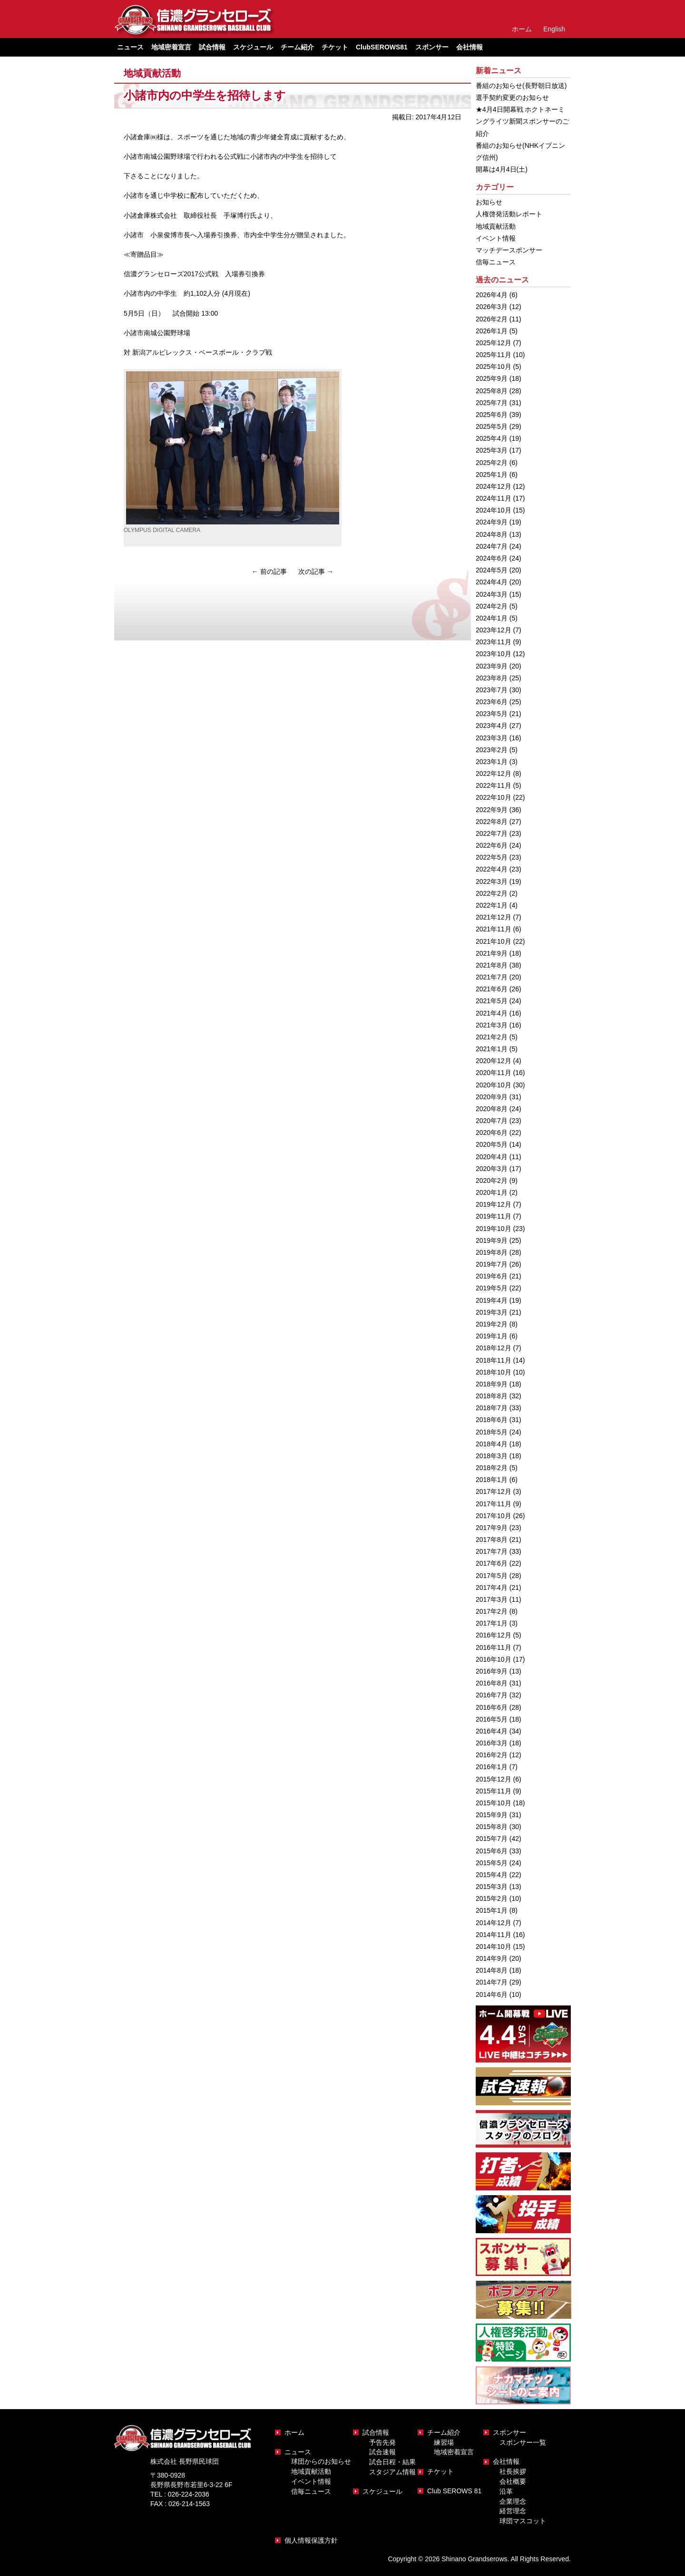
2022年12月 (493, 773)
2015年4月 (492, 1875)
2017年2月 (492, 1611)
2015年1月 (492, 1910)
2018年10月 (493, 1372)
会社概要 (512, 2481)
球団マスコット (522, 2521)
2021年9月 (492, 953)
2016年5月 (492, 1719)
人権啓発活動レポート (509, 214)
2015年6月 (492, 1851)
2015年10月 (493, 1803)
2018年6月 (492, 1420)
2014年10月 (493, 1946)
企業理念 (512, 2501)
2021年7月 (492, 977)
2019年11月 (493, 1216)
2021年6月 (492, 989)
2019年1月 (492, 1336)
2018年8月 (492, 1396)
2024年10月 (493, 510)
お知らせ (489, 202)
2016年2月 (492, 1755)
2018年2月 (492, 1468)
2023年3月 (492, 738)
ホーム (522, 29)
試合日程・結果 (392, 2462)
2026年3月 (492, 306)
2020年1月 (492, 1192)
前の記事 (269, 571)
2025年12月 (493, 343)
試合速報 (382, 2452)
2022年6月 (492, 845)
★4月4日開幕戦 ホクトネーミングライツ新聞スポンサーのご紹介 (522, 121)
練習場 (444, 2442)
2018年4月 (492, 1444)
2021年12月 (493, 917)
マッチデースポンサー (509, 250)
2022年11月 (493, 785)
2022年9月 (492, 809)
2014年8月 (492, 1970)
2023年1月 (492, 761)
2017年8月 (492, 1539)
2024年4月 (492, 582)
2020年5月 (492, 1144)
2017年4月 (492, 1587)
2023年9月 (492, 666)
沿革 (506, 2491)
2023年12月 (493, 630)
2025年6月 (492, 414)
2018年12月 (493, 1348)
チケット (335, 47)
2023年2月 (492, 750)
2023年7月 (492, 690)
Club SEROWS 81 (454, 2491)
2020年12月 (493, 1061)
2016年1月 (492, 1767)
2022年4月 (492, 869)
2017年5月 (492, 1575)
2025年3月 (492, 450)
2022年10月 (493, 797)
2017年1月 (492, 1623)
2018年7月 (492, 1408)
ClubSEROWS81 (382, 47)
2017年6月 (492, 1563)
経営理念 (512, 2511)
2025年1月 (492, 474)
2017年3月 (492, 1599)
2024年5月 (492, 570)
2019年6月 (492, 1276)
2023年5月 (492, 713)
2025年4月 (492, 438)
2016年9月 (492, 1671)
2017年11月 (493, 1504)
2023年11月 (493, 642)
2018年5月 (492, 1432)
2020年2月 (492, 1180)
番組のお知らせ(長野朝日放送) (521, 85)
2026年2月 (492, 319)
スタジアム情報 (392, 2472)
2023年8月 (492, 678)
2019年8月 (492, 1252)
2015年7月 (492, 1838)
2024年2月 (492, 606)
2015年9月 (492, 1815)
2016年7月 (492, 1695)
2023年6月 (492, 702)
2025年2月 (492, 462)
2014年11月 (493, 1934)
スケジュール (253, 47)
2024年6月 (492, 558)
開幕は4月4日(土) (502, 169)
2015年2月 (492, 1898)
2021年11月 (493, 929)
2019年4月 (492, 1300)
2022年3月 (492, 881)
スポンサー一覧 (522, 2442)
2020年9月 (492, 1097)
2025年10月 (493, 366)
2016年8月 (492, 1683)
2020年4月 (492, 1157)
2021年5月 (492, 1001)
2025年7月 (492, 403)
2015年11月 (493, 1791)
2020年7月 (492, 1120)
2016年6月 (492, 1707)
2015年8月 (492, 1826)
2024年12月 (493, 486)
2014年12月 (493, 1923)
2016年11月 (493, 1647)
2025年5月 (492, 426)
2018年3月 (492, 1456)
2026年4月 (492, 295)
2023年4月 (492, 725)
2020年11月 (493, 1072)
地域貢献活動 (152, 73)
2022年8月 (492, 821)
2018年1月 (492, 1479)
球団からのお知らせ (321, 2461)
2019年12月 (493, 1204)
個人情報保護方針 (311, 2540)
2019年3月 (492, 1312)
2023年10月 (493, 654)
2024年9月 (492, 522)
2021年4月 (492, 1013)
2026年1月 (492, 331)
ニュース (297, 2452)
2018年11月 (493, 1360)
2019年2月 (492, 1324)
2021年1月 (492, 1049)
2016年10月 (493, 1659)
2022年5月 (492, 857)
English (554, 29)
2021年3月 (492, 1025)
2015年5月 (492, 1863)
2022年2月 (492, 893)
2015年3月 (492, 1886)
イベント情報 (496, 238)
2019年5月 (492, 1288)
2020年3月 (492, 1168)
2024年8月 (492, 534)
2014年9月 (492, 1958)
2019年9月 (492, 1240)
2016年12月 (493, 1635)
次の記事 (315, 571)
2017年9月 (492, 1527)
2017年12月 (493, 1491)
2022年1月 (492, 905)
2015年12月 (493, 1779)
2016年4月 (492, 1731)
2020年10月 (493, 1085)
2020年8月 (492, 1109)
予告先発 (382, 2442)
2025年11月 (493, 354)
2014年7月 (492, 1982)
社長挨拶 (512, 2471)
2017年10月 (493, 1516)
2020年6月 (492, 1132)
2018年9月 (492, 1384)
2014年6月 (492, 1994)
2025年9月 (492, 378)
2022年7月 (492, 833)
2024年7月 (492, 546)
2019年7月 (492, 1264)
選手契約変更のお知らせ (512, 97)
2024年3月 (492, 594)
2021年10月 (493, 941)
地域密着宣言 (171, 47)
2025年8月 (492, 391)
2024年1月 (492, 618)
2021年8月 (492, 965)
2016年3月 (492, 1743)
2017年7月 (492, 1551)
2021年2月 (492, 1037)
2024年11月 (493, 498)
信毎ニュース (496, 262)
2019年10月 (493, 1228)
